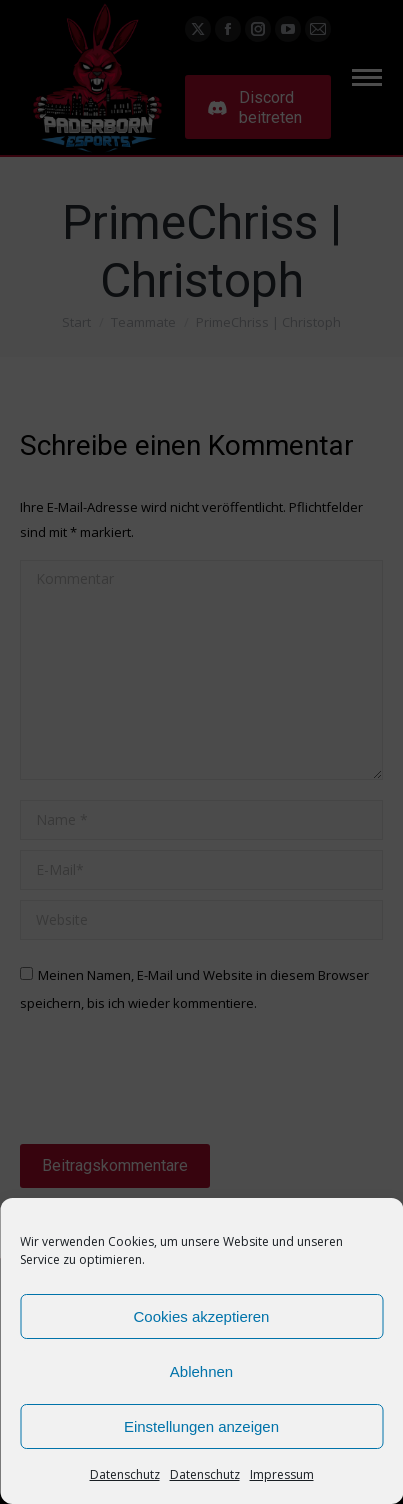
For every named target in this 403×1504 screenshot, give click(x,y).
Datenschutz (125, 1474)
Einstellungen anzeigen (201, 1426)
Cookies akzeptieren (202, 1316)
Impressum (282, 1474)
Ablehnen (201, 1371)
